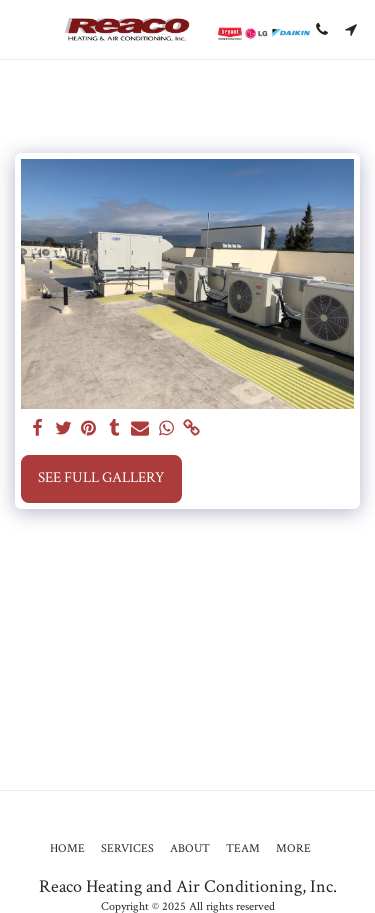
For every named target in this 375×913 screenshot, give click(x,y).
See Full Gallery (101, 477)
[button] (22, 29)
